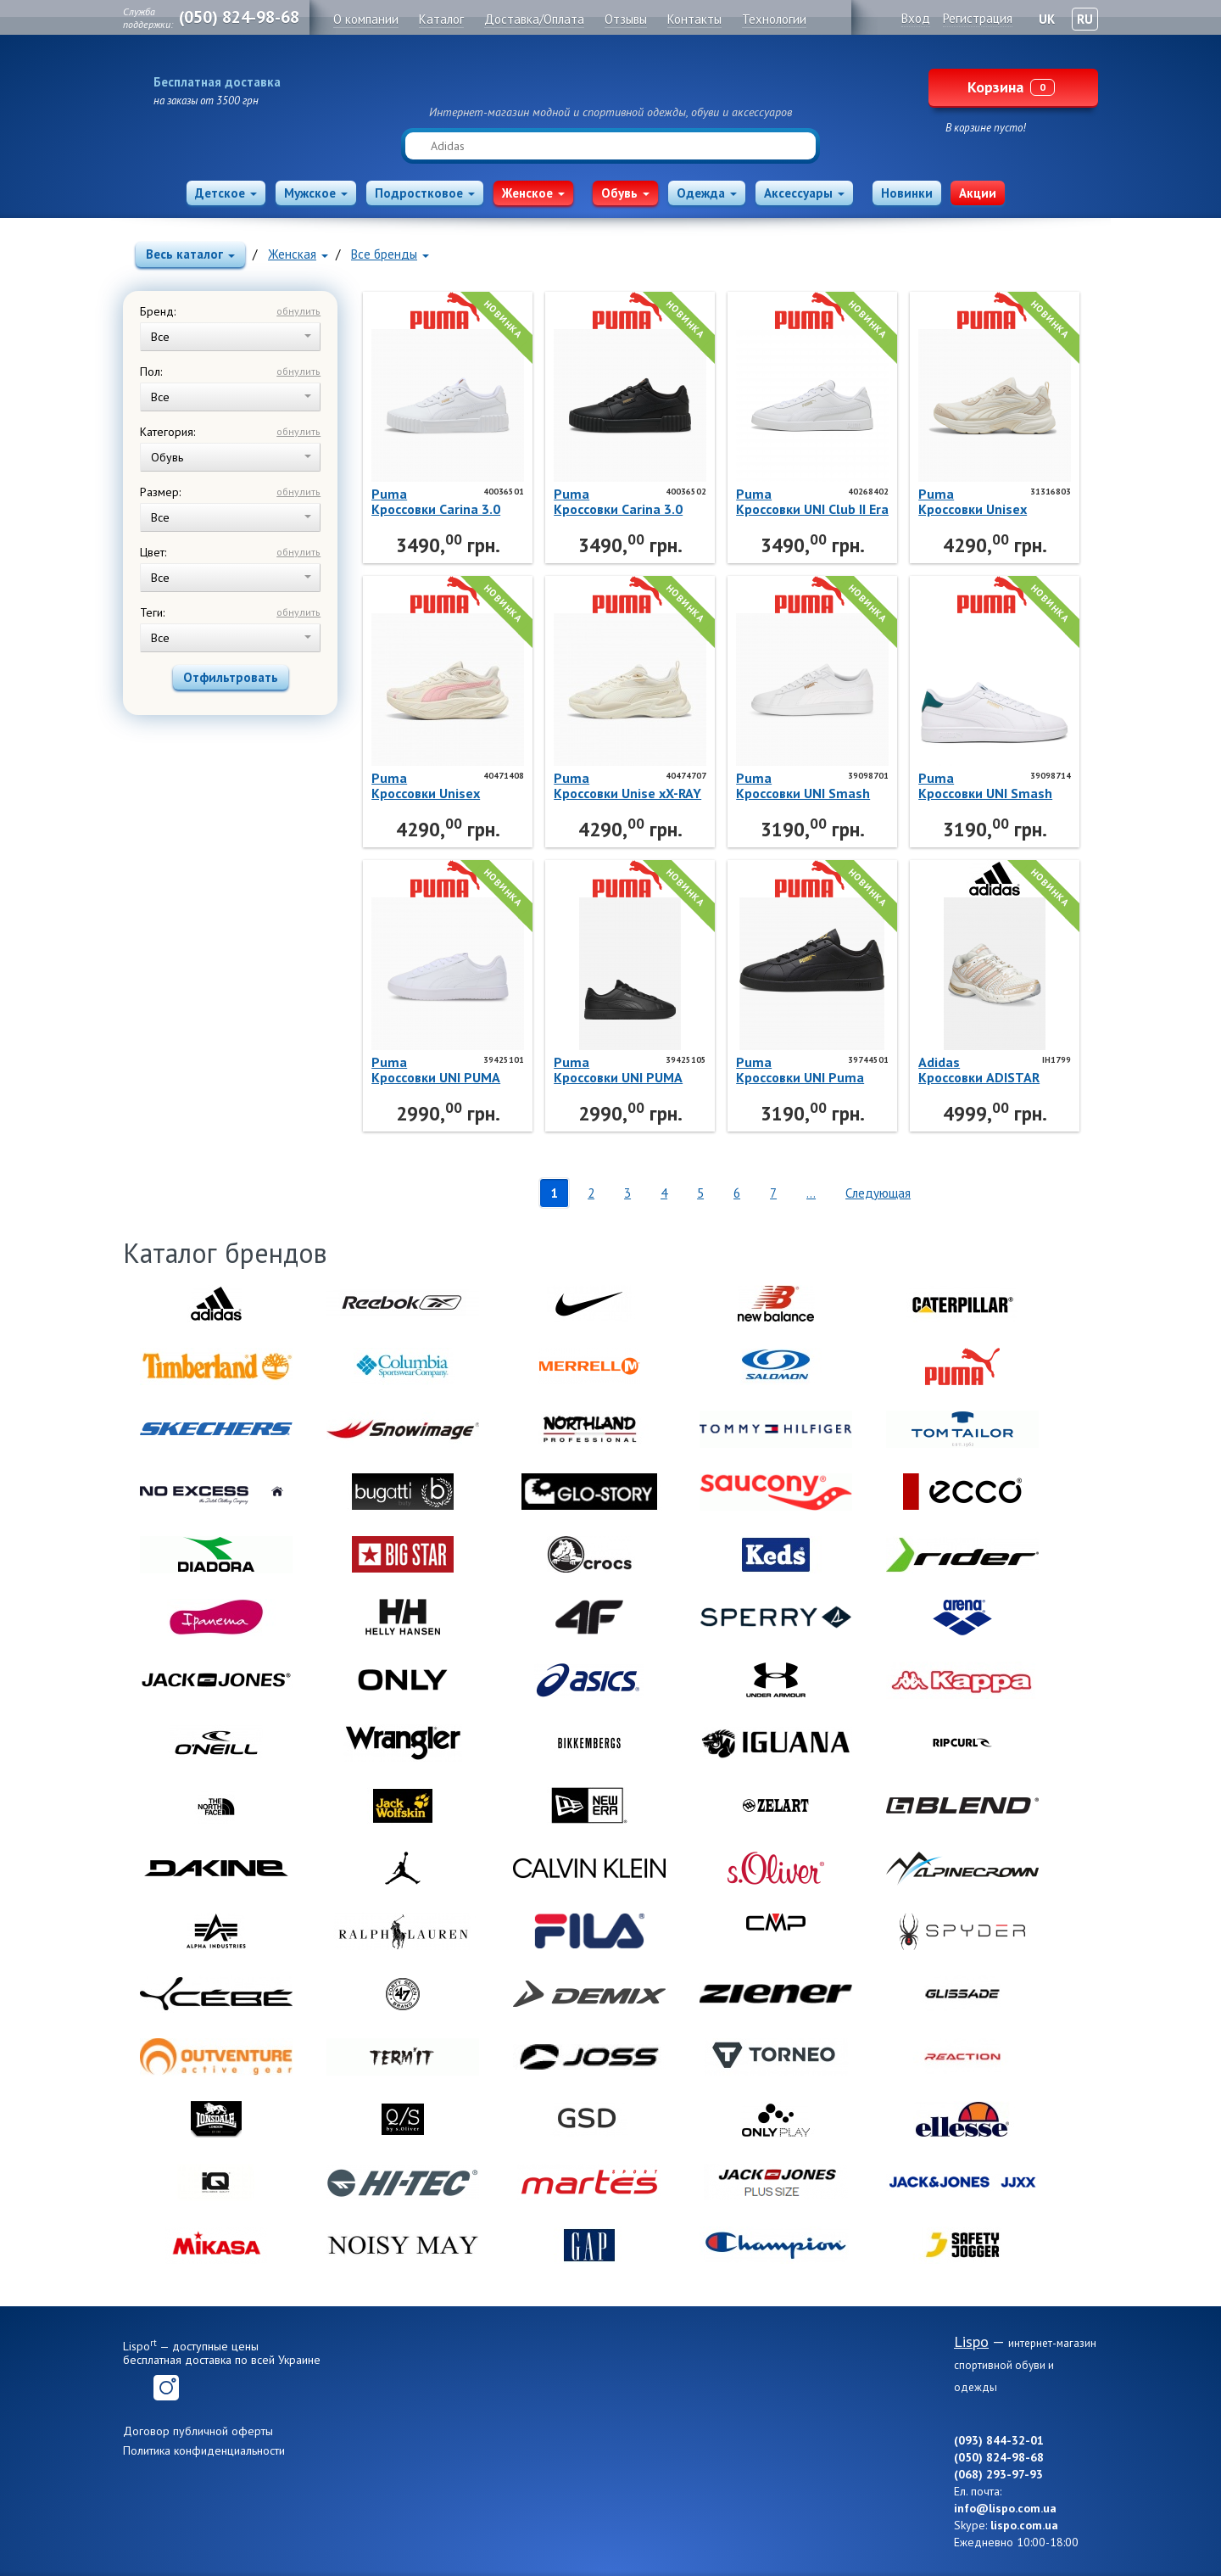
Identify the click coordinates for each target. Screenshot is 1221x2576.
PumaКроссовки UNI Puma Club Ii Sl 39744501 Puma (800, 1069)
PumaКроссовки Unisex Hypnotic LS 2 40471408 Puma (445, 785)
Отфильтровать (230, 677)
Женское (533, 193)
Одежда (707, 193)
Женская (298, 254)
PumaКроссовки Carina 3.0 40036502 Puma (618, 501)
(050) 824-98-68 (239, 17)
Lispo (610, 78)
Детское (226, 193)
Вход (915, 18)
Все (231, 336)
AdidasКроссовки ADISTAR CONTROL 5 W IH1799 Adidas (983, 1069)
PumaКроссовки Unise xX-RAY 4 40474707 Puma (627, 785)
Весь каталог (190, 254)
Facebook (135, 2387)
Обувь (625, 193)
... (811, 1193)
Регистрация (977, 18)
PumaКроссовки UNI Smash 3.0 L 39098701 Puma (803, 785)
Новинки (907, 193)
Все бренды (390, 254)
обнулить (298, 311)
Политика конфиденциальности (204, 2450)
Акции (977, 193)
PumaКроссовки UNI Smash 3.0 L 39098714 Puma (985, 785)
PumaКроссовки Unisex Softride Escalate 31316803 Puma (972, 501)
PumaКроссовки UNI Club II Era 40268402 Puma (812, 501)
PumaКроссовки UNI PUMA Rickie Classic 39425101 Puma (443, 1069)
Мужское (316, 193)
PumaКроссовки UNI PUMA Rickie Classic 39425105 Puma (626, 1069)
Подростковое (425, 193)
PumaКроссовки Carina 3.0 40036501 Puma (435, 501)
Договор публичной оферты (198, 2431)
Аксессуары (804, 193)
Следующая (878, 1193)
